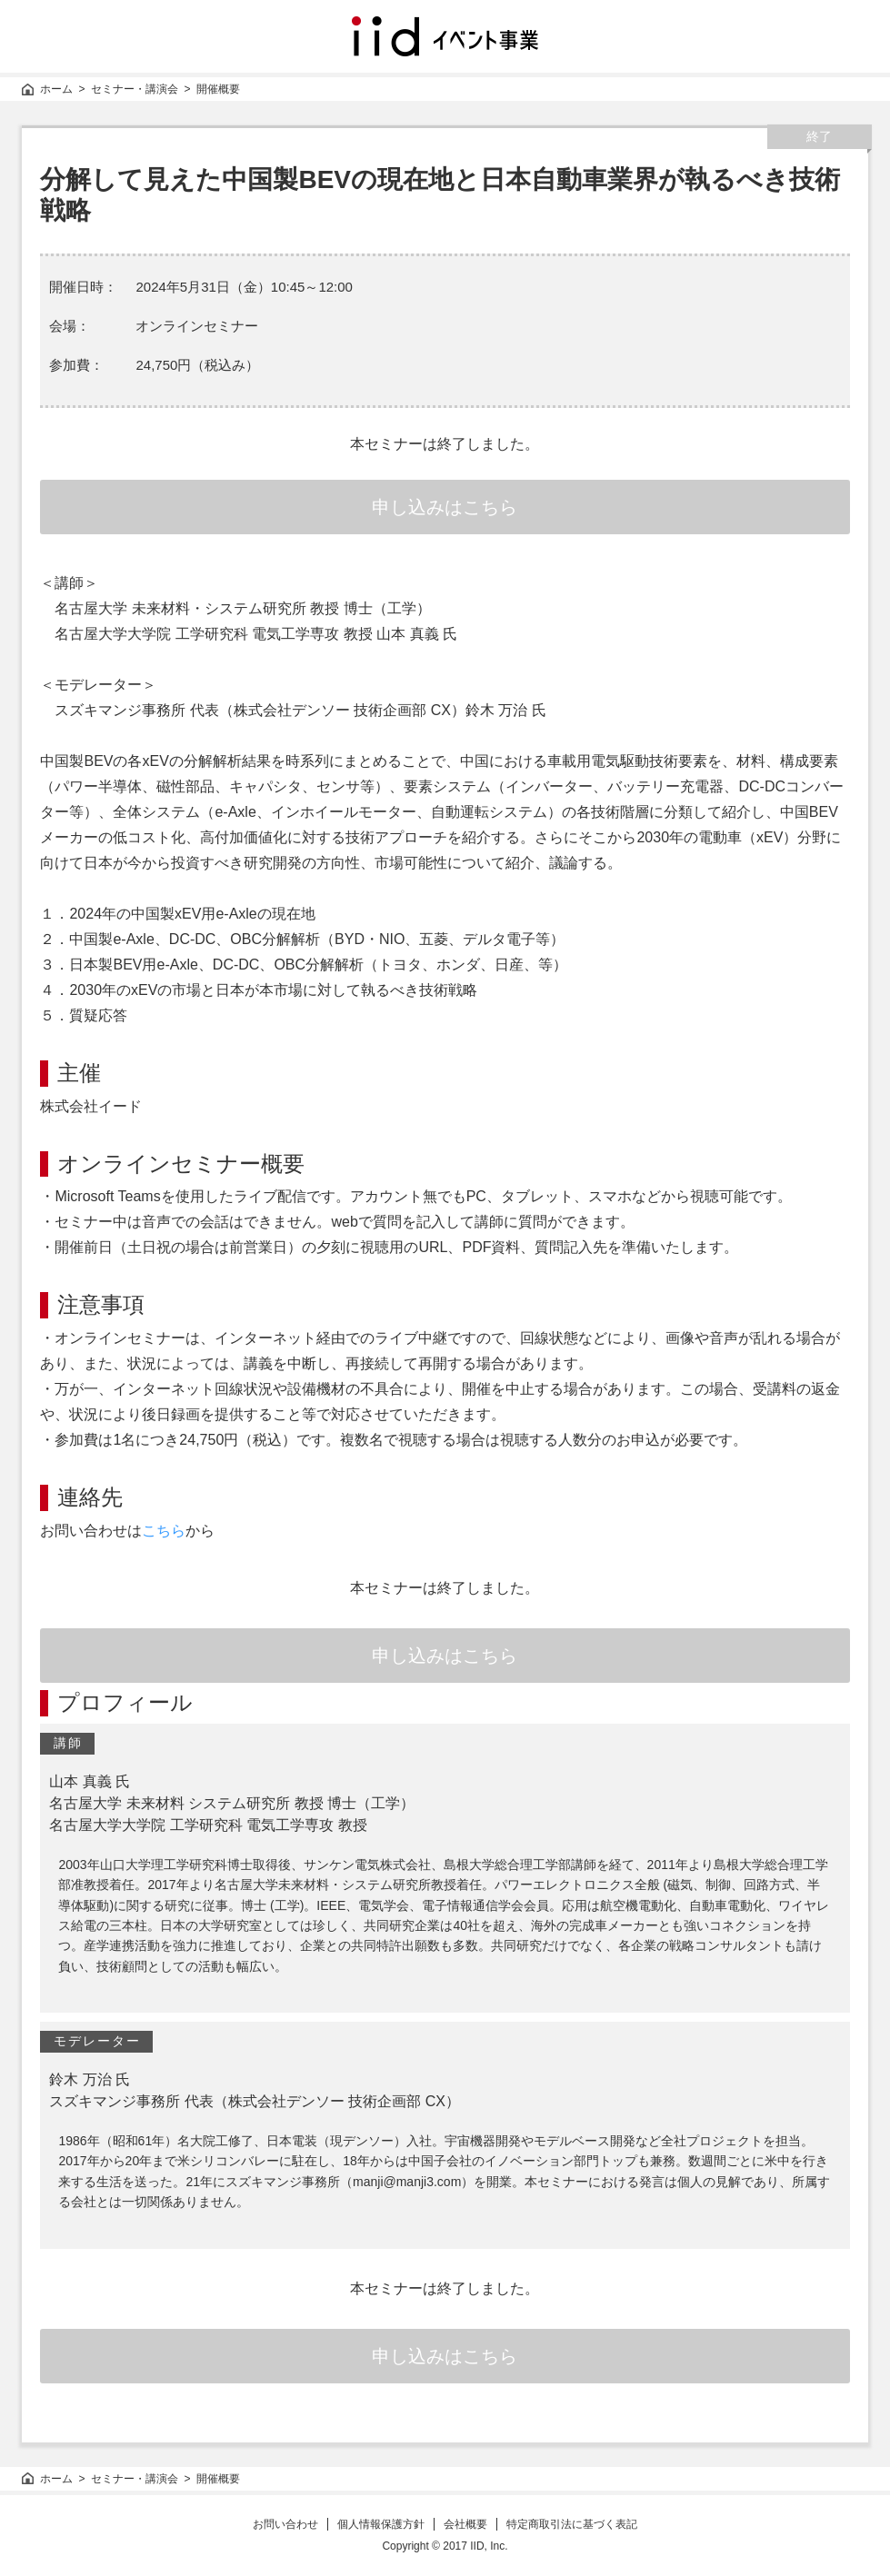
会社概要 (465, 2524)
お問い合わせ (285, 2524)
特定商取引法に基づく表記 (571, 2524)
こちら (163, 1530)
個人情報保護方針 (381, 2524)
